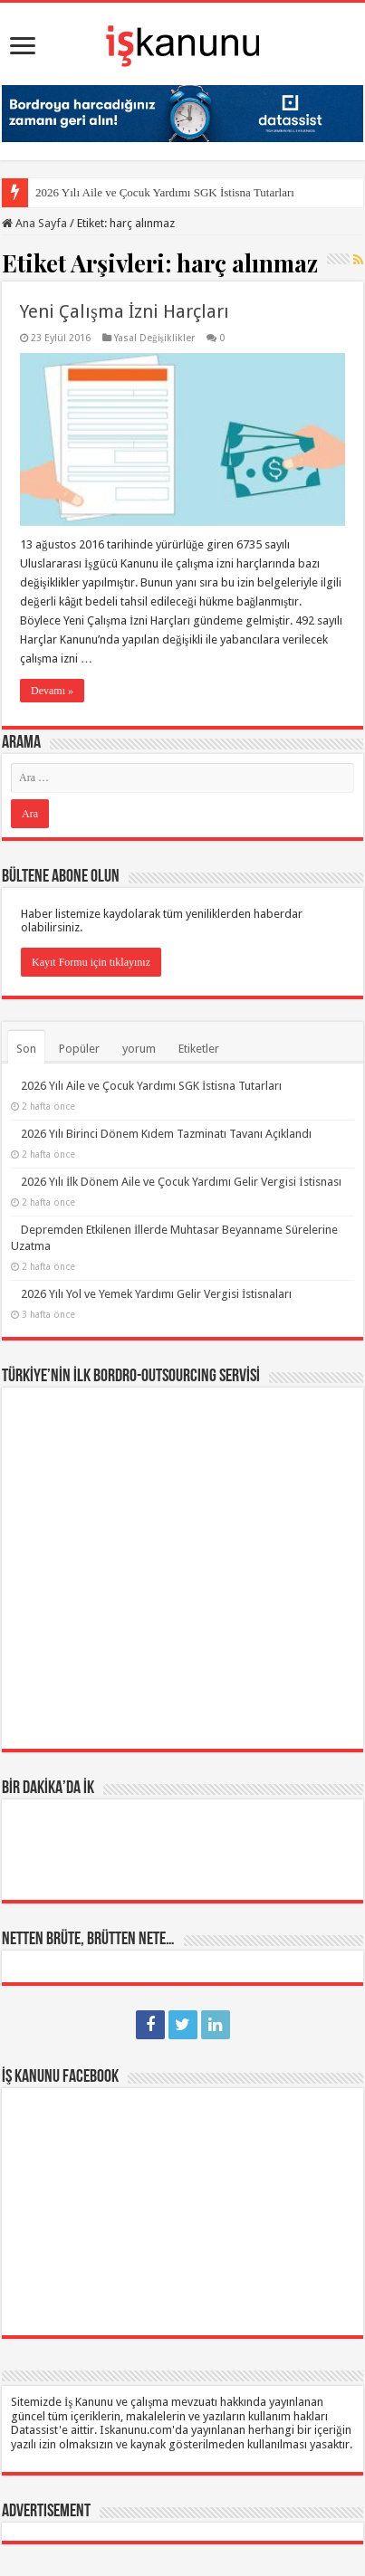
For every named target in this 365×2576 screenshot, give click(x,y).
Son (26, 1048)
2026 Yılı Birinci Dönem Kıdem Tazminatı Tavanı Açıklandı (166, 1133)
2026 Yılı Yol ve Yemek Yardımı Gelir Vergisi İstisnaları (156, 1294)
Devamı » (52, 690)
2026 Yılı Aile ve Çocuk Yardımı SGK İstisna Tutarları (164, 192)
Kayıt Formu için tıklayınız (91, 962)
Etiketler (198, 1048)
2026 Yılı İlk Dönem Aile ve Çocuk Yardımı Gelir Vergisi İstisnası (181, 1181)
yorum (139, 1048)
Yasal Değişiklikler (154, 338)
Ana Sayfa (34, 223)
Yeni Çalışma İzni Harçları (124, 311)
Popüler (79, 1048)
